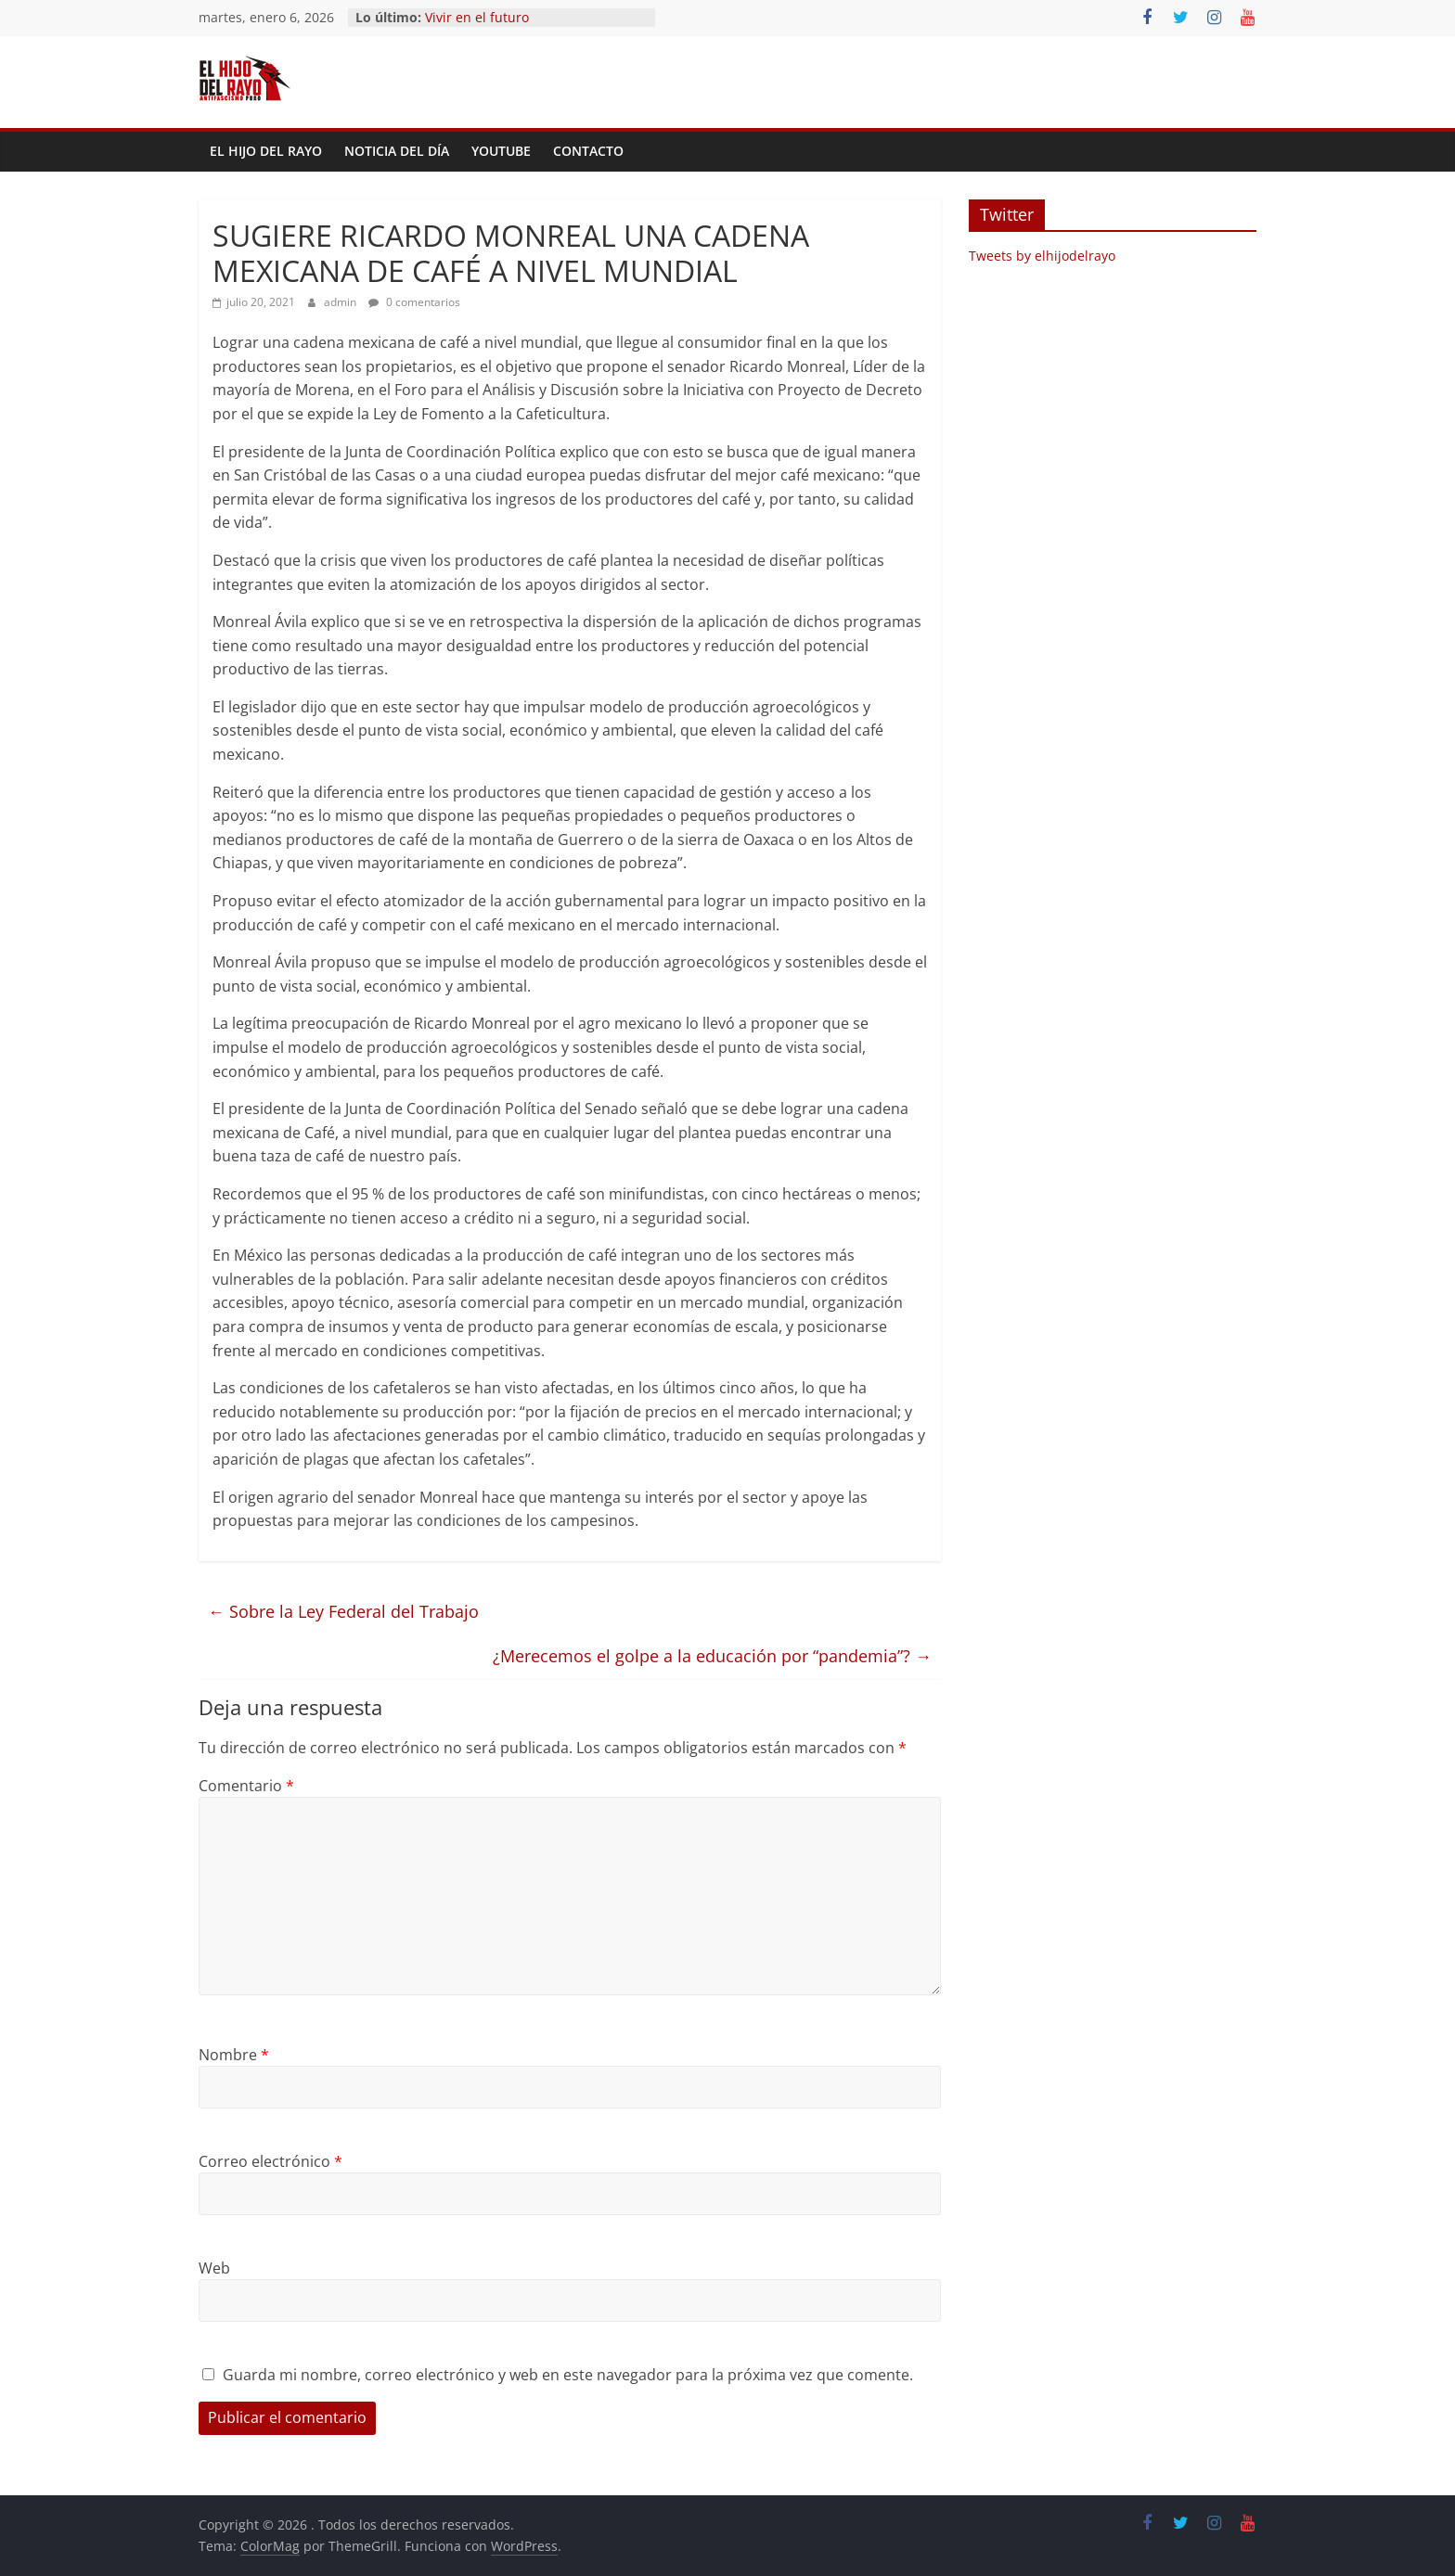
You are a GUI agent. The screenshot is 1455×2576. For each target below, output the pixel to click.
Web (214, 2268)
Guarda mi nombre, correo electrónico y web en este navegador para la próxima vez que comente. (568, 2375)
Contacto (588, 151)
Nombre (234, 2054)
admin (341, 302)
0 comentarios (414, 302)
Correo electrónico (270, 2161)
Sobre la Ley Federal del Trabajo (343, 1611)
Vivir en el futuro (477, 17)
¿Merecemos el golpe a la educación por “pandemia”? (712, 1656)
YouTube (501, 151)
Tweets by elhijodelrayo (1042, 255)
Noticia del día (396, 151)
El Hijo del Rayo (266, 151)
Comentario (246, 1785)
